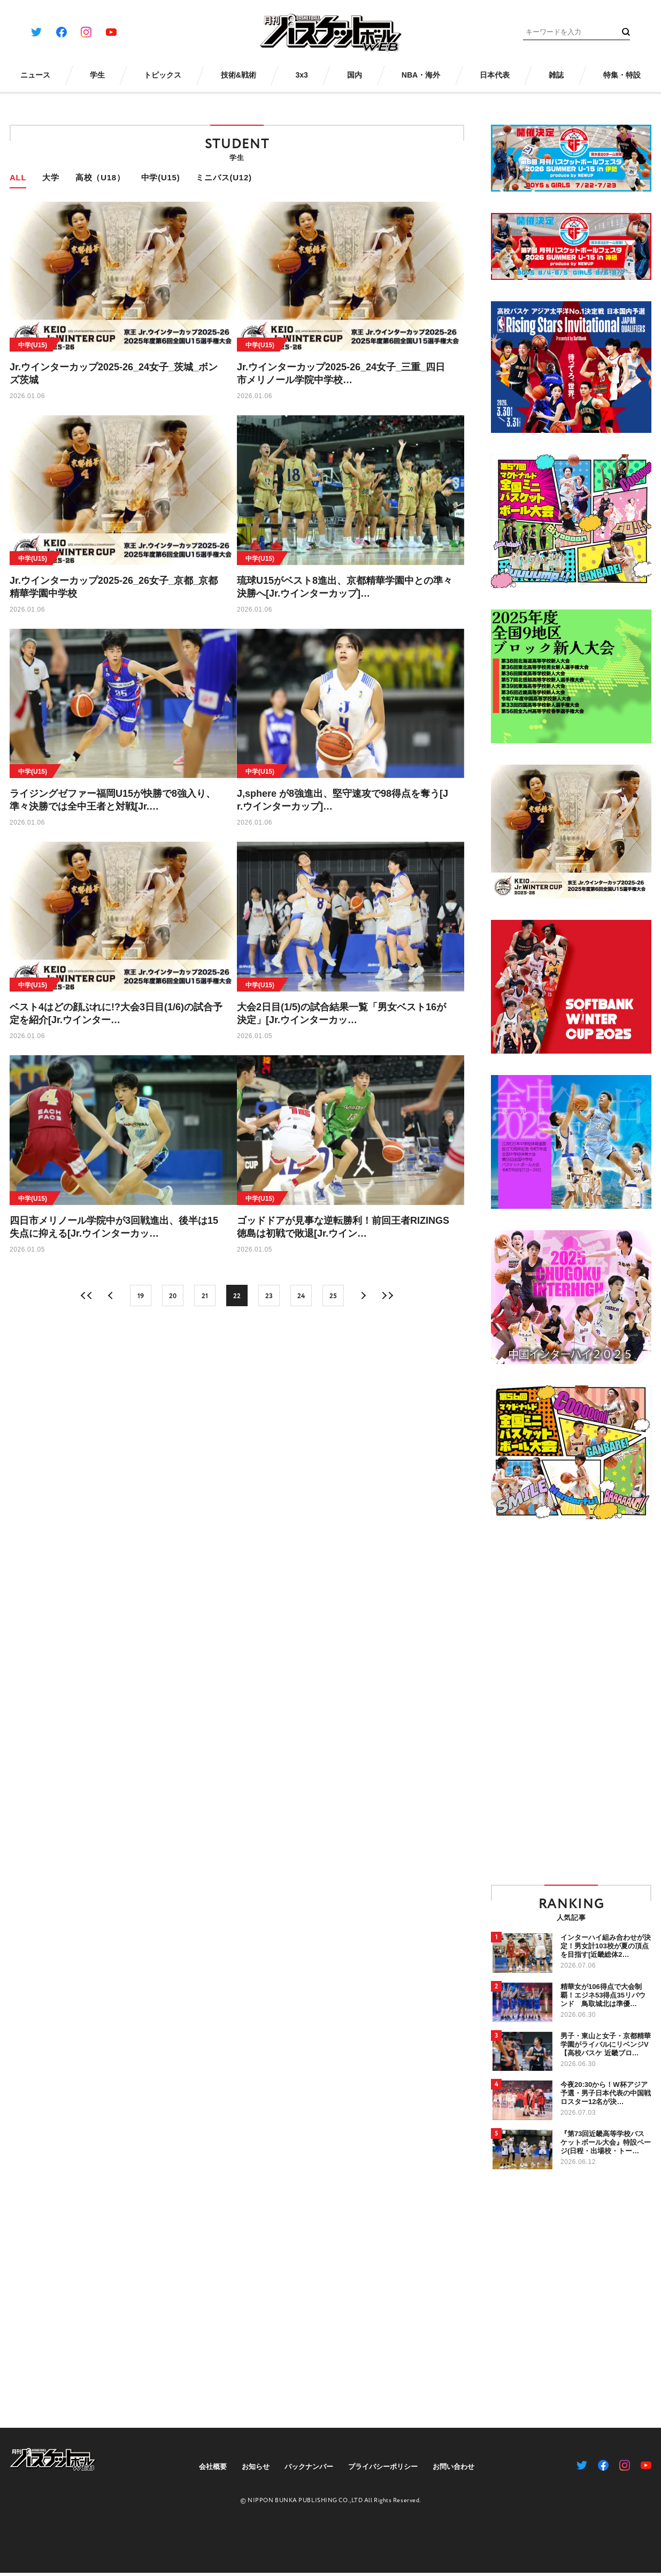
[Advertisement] (524, 1701)
